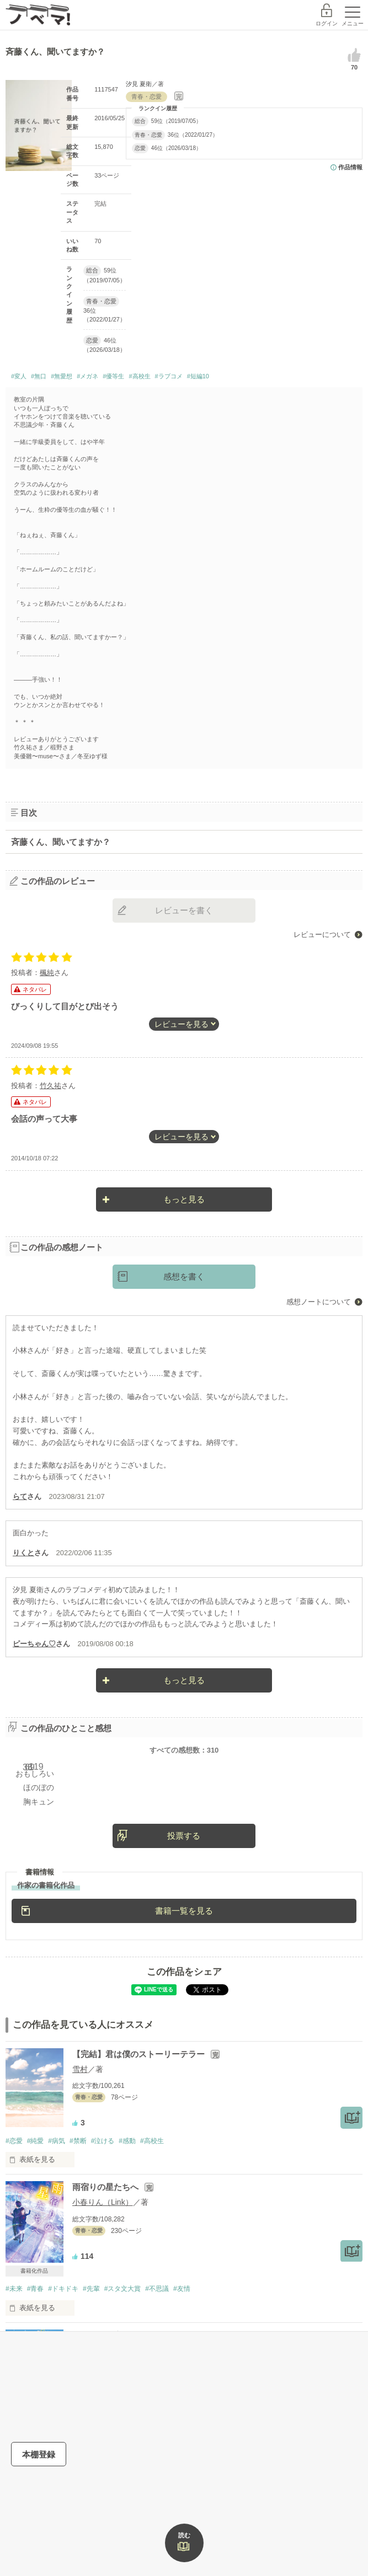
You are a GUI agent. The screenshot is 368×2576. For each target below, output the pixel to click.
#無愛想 (61, 376)
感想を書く (184, 1276)
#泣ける (103, 2141)
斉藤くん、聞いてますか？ (60, 842)
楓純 (47, 972)
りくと (23, 1553)
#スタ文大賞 (122, 2289)
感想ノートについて (318, 1302)
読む (184, 2535)
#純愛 (35, 2141)
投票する (183, 1835)
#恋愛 (14, 2141)
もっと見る (184, 1199)
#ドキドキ (63, 2289)
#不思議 (157, 2289)
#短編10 (198, 376)
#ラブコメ (169, 376)
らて (20, 1496)
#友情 (181, 2289)
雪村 (80, 2069)
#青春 (35, 2289)
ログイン (327, 23)
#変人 (18, 376)
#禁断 (78, 2141)
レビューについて (322, 934)
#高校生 (139, 376)
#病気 (56, 2141)
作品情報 (350, 167)
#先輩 (91, 2289)
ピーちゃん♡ (34, 1644)
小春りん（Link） (102, 2202)
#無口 (38, 376)
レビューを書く (184, 910)
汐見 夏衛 (139, 84)
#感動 (127, 2141)
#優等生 (113, 376)
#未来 (14, 2289)
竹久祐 (50, 1085)
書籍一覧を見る (184, 1910)
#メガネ (87, 376)
